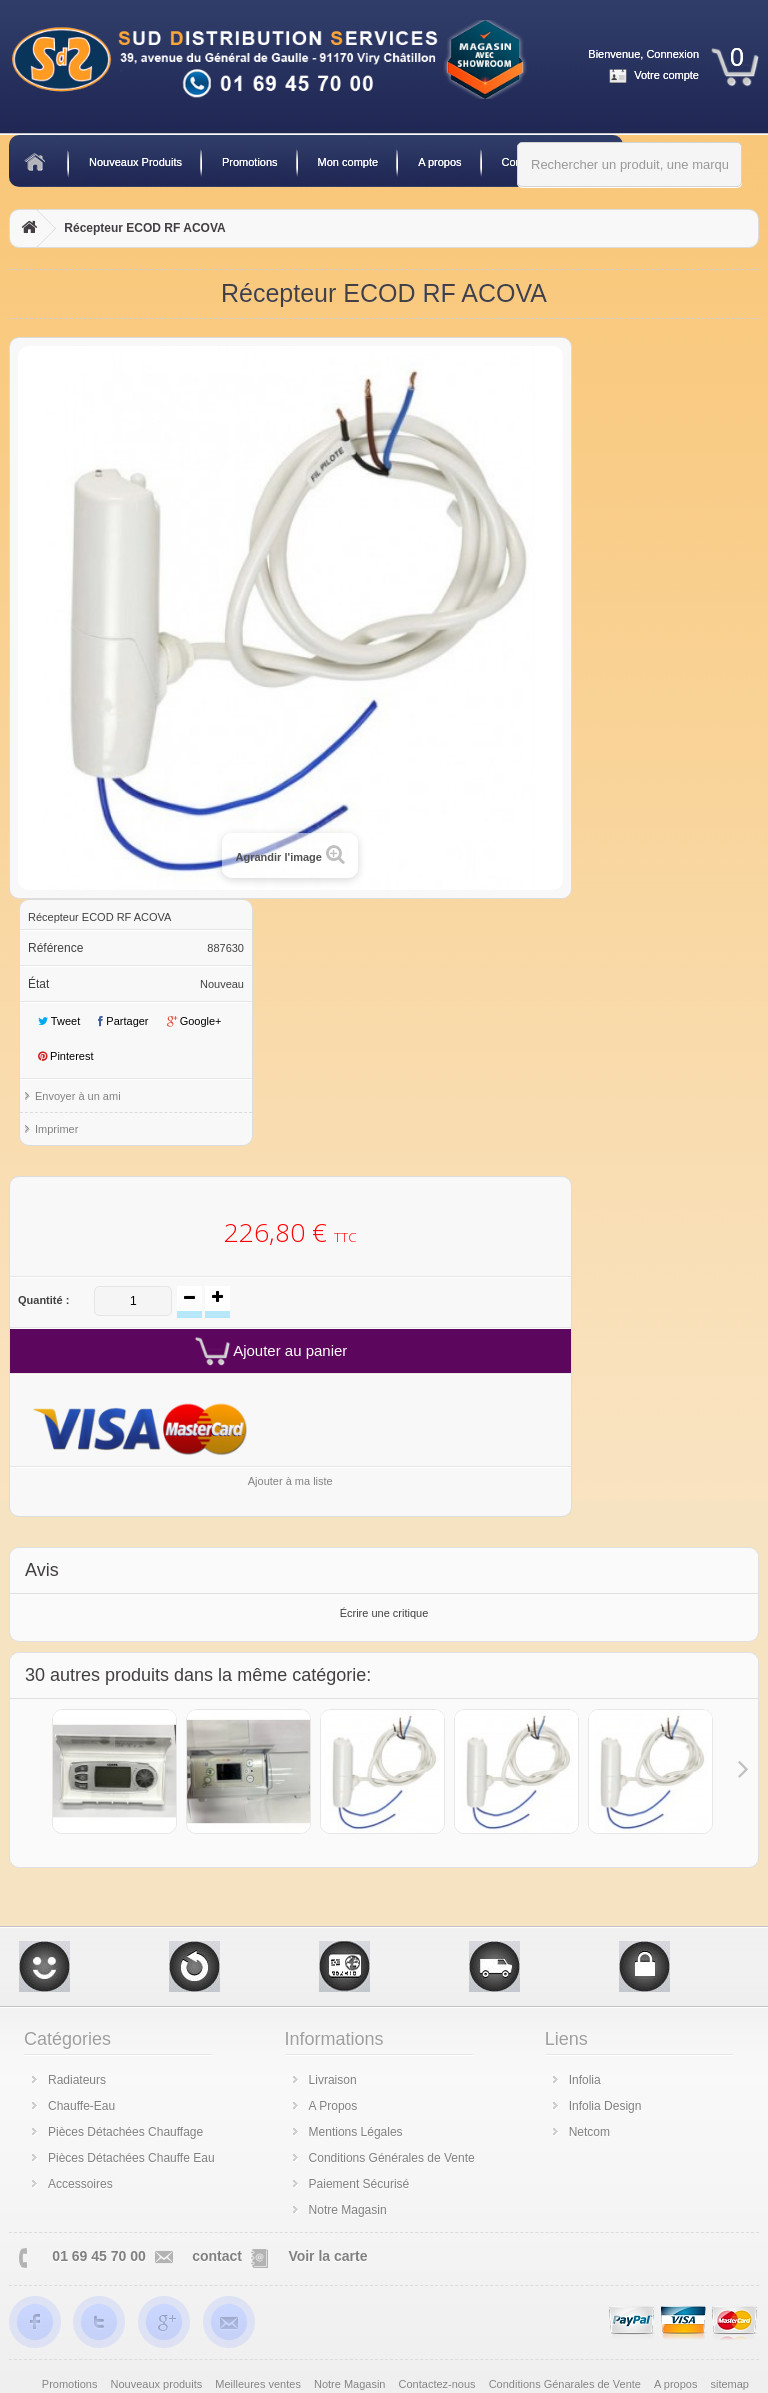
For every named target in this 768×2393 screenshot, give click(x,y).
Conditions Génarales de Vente (566, 2384)
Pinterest (65, 1056)
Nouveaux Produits (135, 162)
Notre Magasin (348, 2210)
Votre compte (666, 75)
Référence (55, 948)
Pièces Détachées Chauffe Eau (131, 2158)
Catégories (67, 2039)
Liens (566, 2039)
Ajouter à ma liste (290, 1481)
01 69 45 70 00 (98, 2256)
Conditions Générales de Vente (392, 2158)
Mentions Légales (356, 2132)
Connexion (672, 54)
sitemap (729, 2384)
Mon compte (348, 162)
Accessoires (80, 2184)
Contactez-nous (439, 2384)
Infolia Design (605, 2106)
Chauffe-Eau (81, 2106)
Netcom (589, 2132)
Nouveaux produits (158, 2384)
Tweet (59, 1021)
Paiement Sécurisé (359, 2184)
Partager (123, 1021)
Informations (334, 2039)
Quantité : (43, 1300)
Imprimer (56, 1129)
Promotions (250, 162)
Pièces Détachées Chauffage (125, 2132)
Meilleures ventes (259, 2384)
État (38, 984)
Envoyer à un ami (78, 1096)
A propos (439, 162)
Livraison (333, 2080)
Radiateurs (77, 2080)
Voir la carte (327, 2256)
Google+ (194, 1021)
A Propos (333, 2106)
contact (217, 2256)
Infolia (585, 2080)
